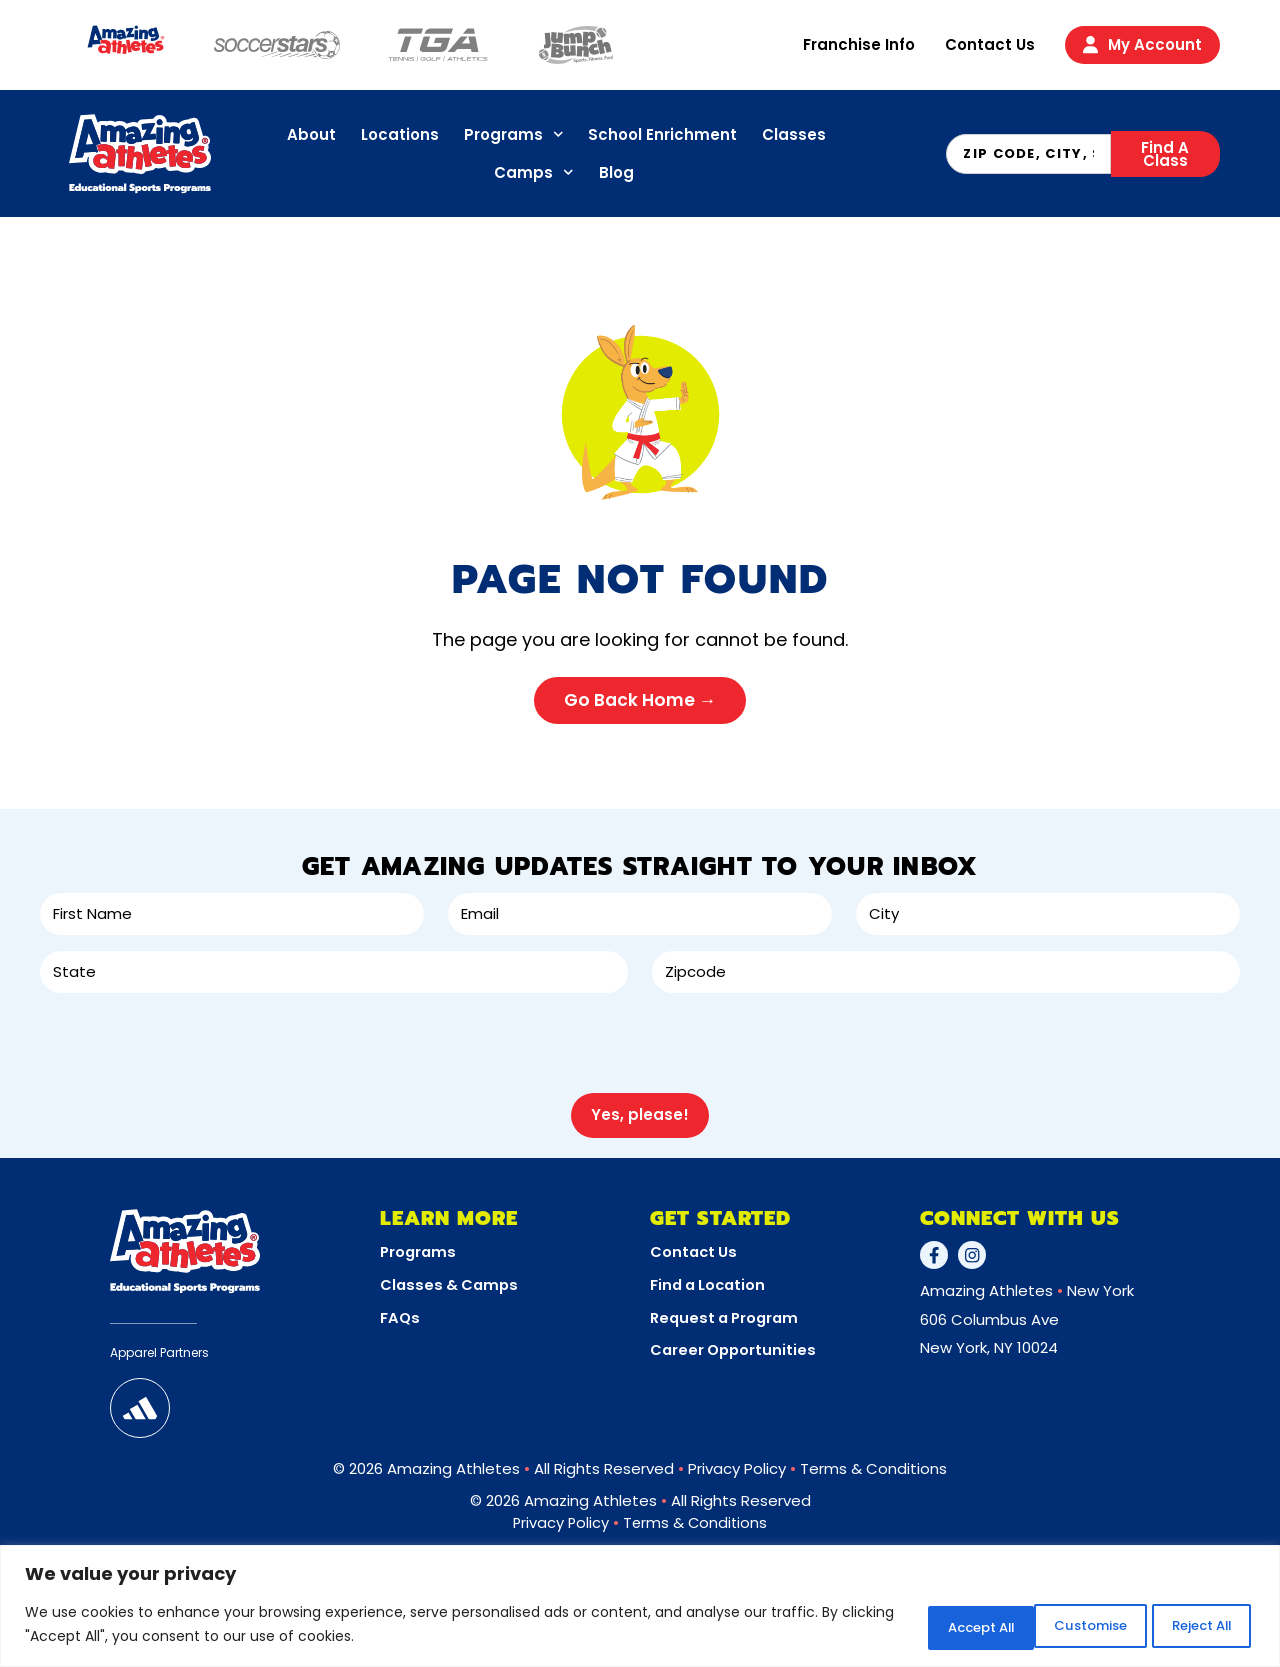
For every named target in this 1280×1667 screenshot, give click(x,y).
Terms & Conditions (873, 1459)
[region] (640, 1607)
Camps (534, 172)
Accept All (1188, 1626)
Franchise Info (859, 44)
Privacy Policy (737, 1459)
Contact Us (990, 44)
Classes (794, 134)
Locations (400, 134)
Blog (616, 172)
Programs (514, 134)
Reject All (1051, 1626)
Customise (913, 1626)
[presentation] (192, 1042)
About (311, 134)
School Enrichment (662, 134)
